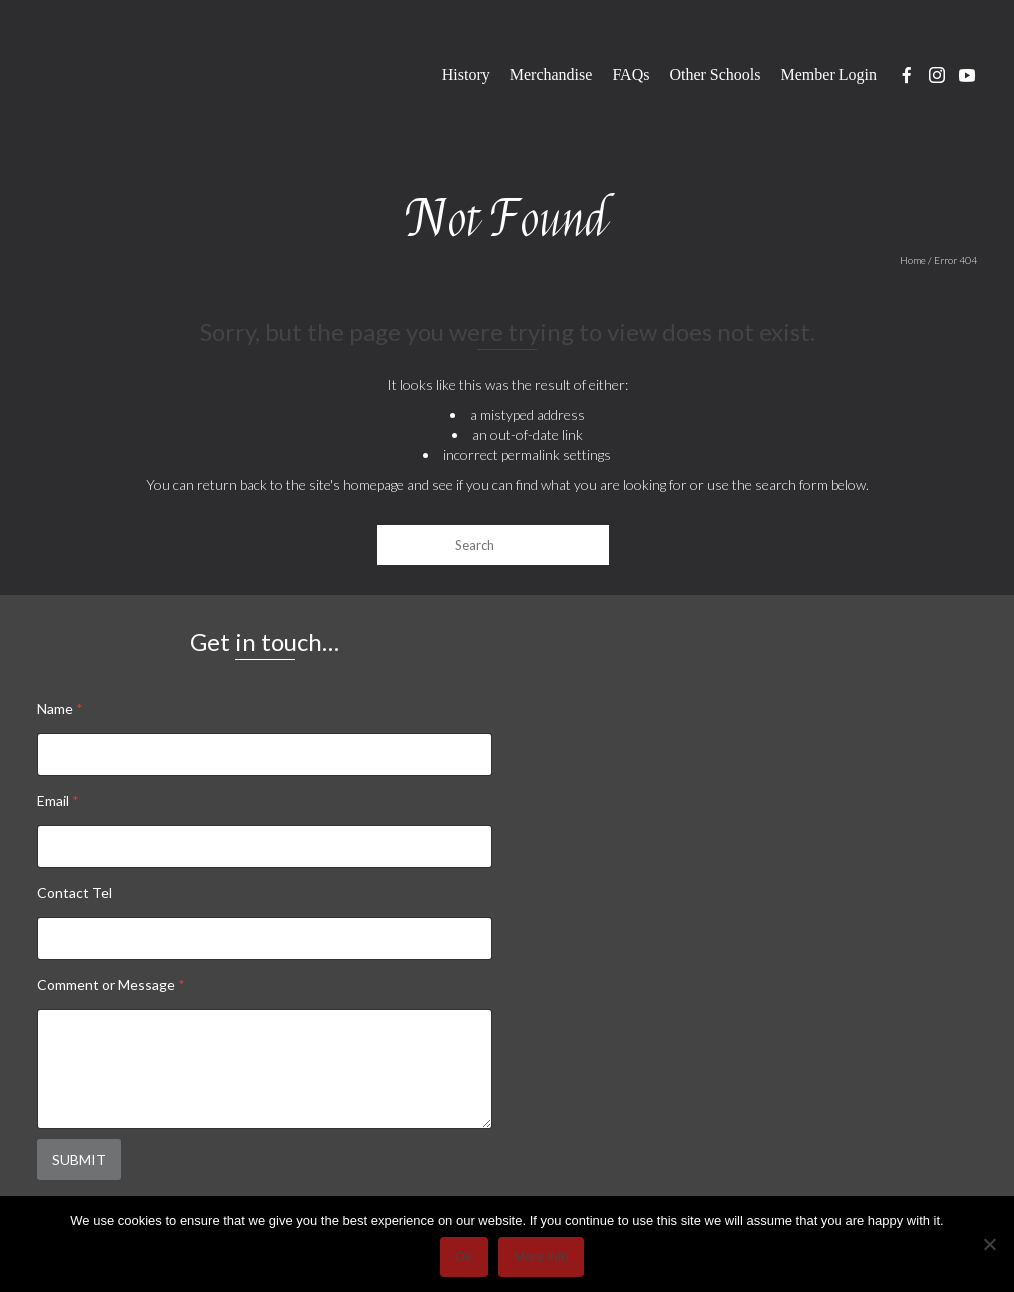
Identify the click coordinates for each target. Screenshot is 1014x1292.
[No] (989, 1244)
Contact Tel (74, 892)
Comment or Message (111, 984)
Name (60, 708)
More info (541, 1256)
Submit (79, 1159)
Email (58, 800)
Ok (464, 1256)
